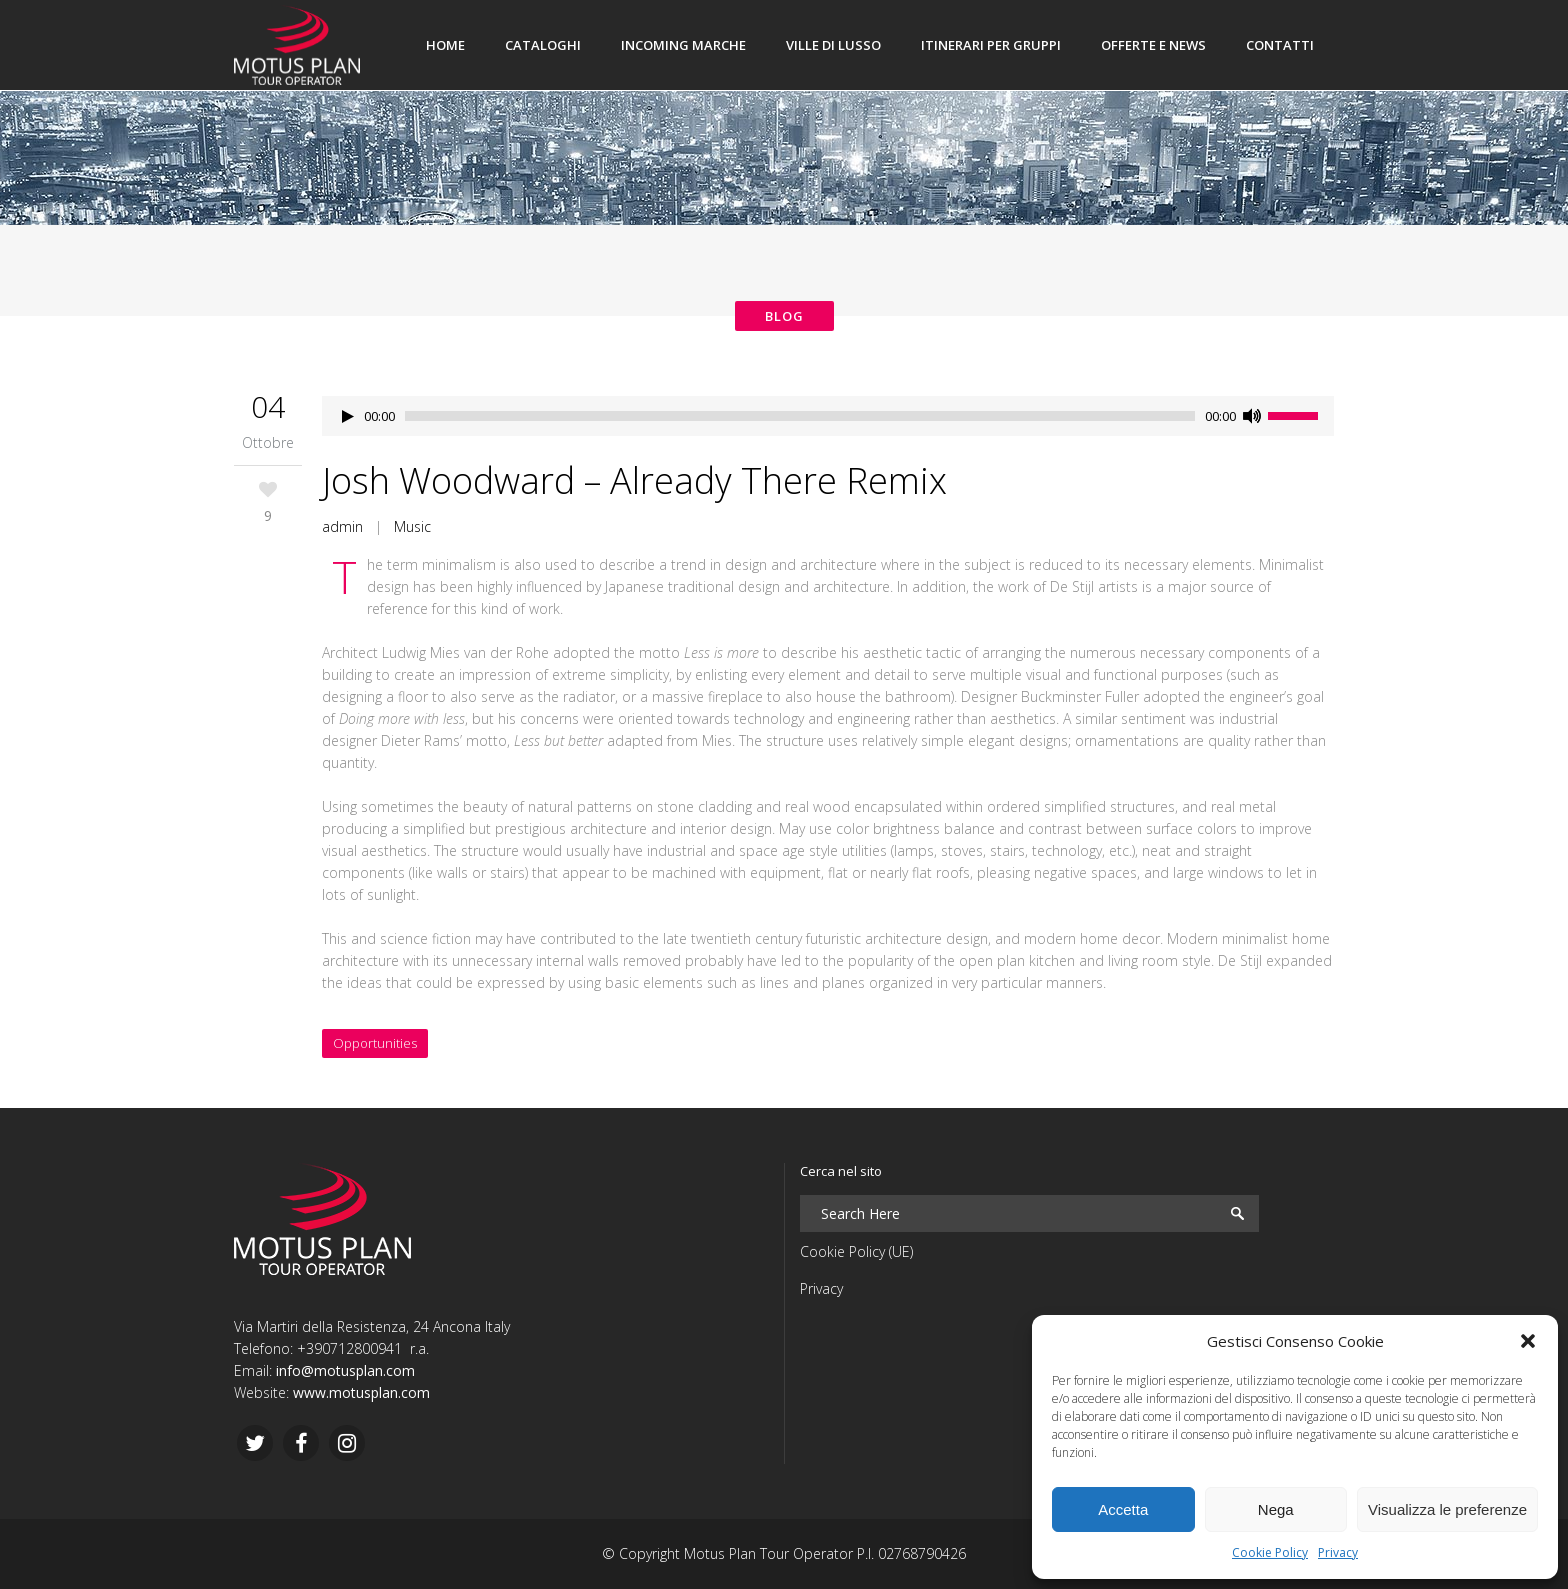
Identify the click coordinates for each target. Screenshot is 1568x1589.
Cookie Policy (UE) (856, 1251)
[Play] (348, 416)
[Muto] (1252, 416)
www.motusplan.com (361, 1392)
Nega (1276, 1509)
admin (342, 526)
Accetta (1123, 1509)
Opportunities (375, 1043)
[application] (828, 416)
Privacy (1338, 1552)
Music (412, 526)
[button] (1528, 1341)
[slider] (800, 416)
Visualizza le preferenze (1447, 1509)
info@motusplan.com (345, 1370)
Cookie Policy (1270, 1552)
